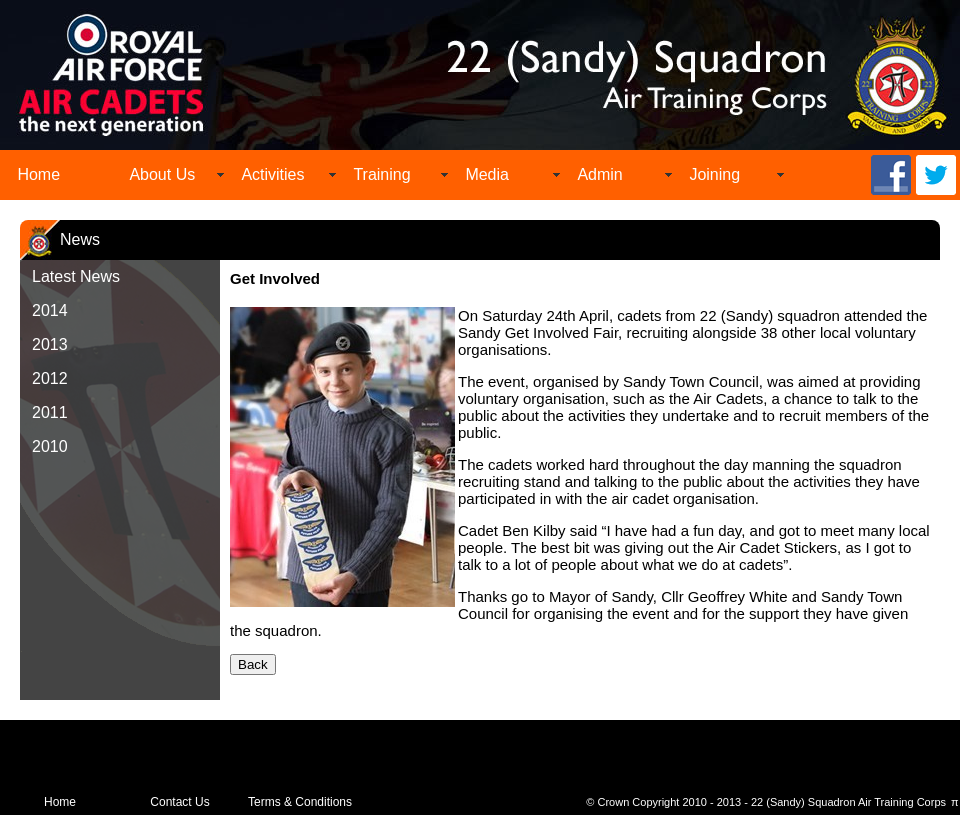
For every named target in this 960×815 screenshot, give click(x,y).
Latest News (76, 276)
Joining (714, 174)
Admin (599, 174)
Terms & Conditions (300, 802)
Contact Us (179, 802)
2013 (50, 344)
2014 (50, 310)
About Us (162, 174)
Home (38, 174)
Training (381, 174)
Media (487, 174)
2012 (50, 378)
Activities (272, 174)
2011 (50, 412)
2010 (50, 446)
